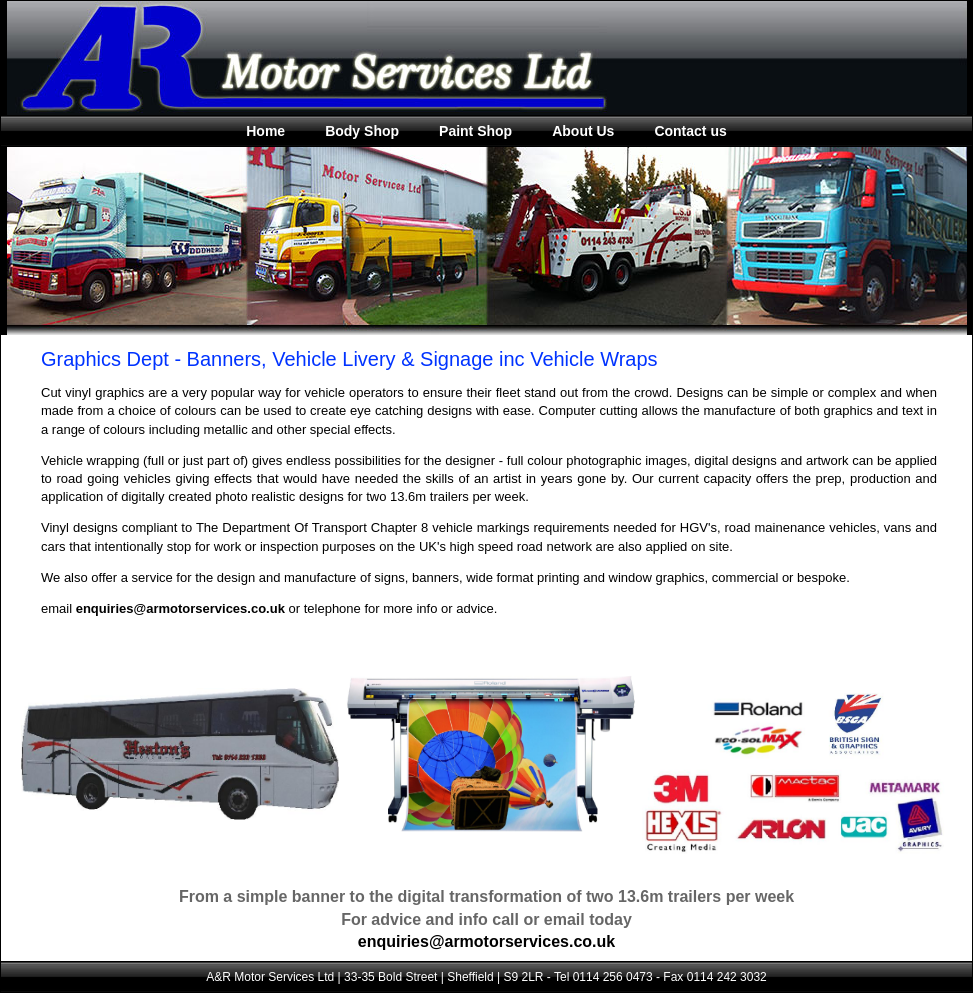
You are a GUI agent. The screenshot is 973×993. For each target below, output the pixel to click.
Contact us (690, 131)
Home (265, 131)
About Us (583, 131)
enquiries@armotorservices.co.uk (180, 608)
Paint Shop (475, 131)
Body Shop (362, 131)
